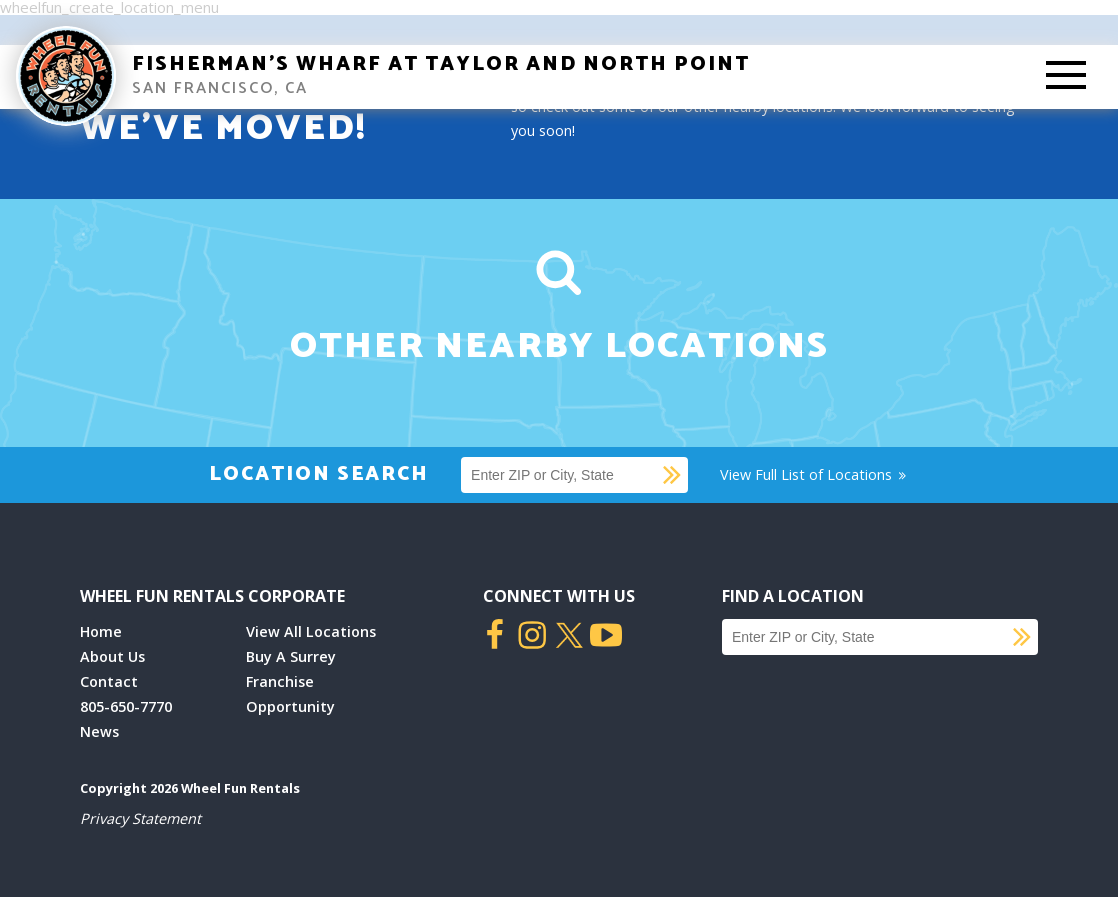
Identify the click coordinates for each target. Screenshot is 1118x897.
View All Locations (311, 631)
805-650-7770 (126, 706)
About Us (112, 656)
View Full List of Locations (814, 474)
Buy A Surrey (291, 656)
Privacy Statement (140, 818)
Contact (109, 681)
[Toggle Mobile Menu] (1066, 77)
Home (101, 631)
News (99, 731)
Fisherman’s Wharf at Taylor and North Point (441, 64)
